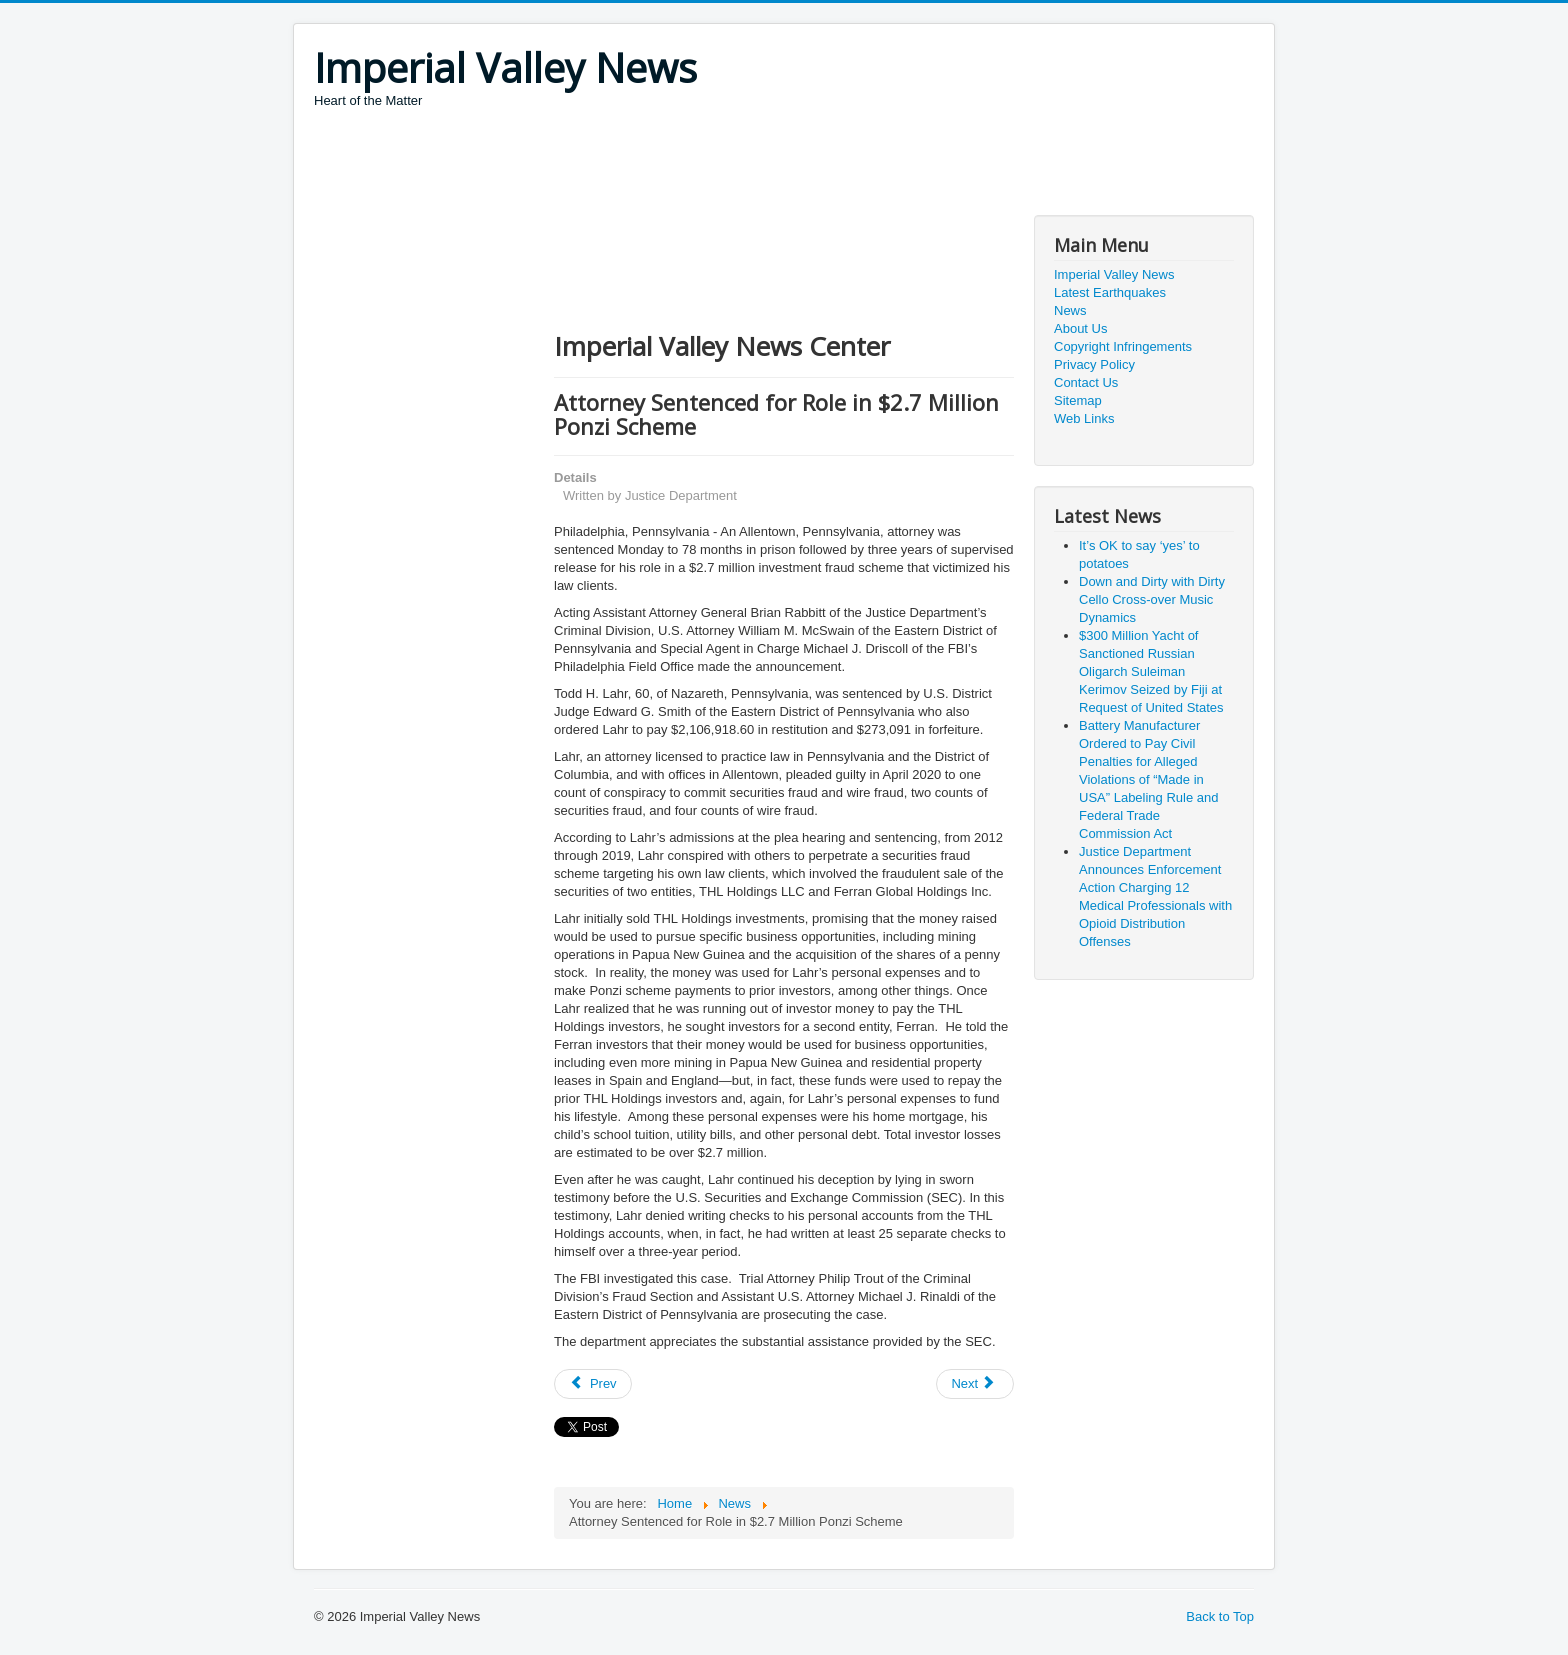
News (1070, 310)
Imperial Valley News (1114, 274)
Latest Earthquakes (1110, 292)
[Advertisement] (678, 165)
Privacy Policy (1094, 364)
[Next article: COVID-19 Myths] (975, 1384)
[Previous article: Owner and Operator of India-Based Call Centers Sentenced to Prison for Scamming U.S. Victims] (593, 1384)
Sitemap (1078, 400)
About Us (1080, 328)
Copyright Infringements (1123, 346)
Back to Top (1220, 1616)
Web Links (1084, 418)
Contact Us (1086, 382)
